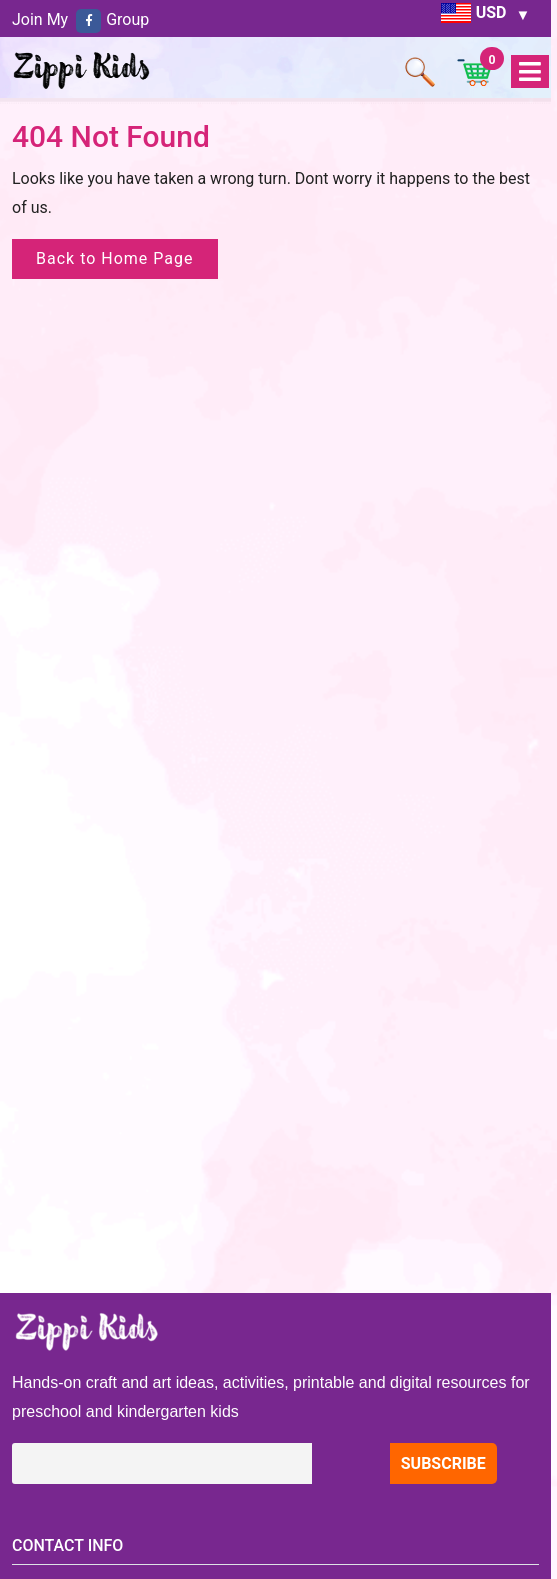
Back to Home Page (115, 258)
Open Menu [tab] (529, 72)
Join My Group (80, 19)
